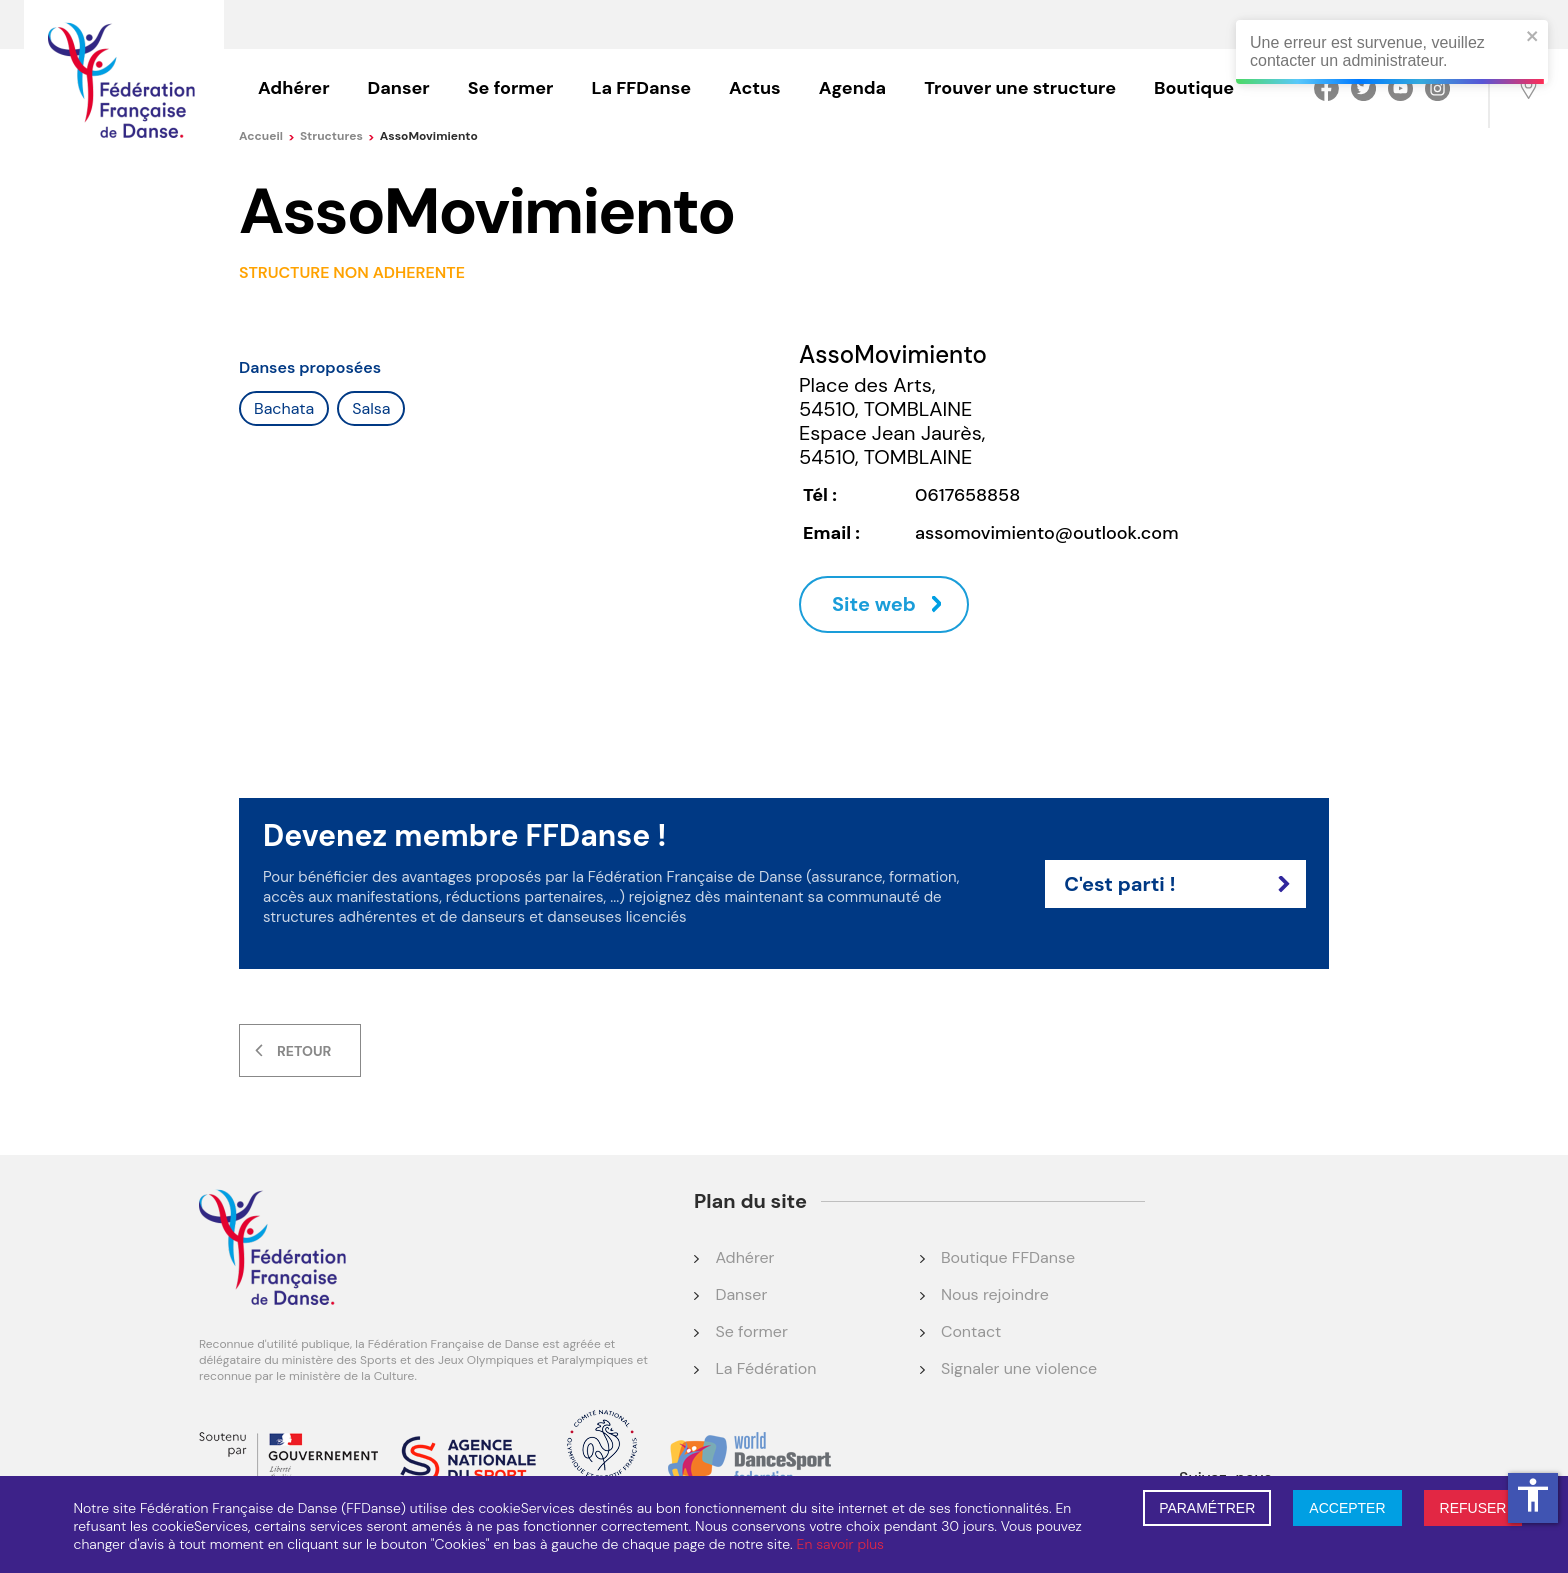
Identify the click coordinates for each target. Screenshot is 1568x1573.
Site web (874, 604)
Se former (511, 88)
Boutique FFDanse (1008, 1257)
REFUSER (1473, 1508)
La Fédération (765, 1368)
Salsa (371, 408)
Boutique (1194, 88)
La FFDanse (641, 88)
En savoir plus (840, 1544)
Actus (755, 88)
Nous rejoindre (995, 1294)
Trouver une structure (1020, 88)
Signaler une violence (1019, 1368)
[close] (1530, 37)
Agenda (852, 88)
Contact (971, 1331)
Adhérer (294, 88)
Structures (337, 136)
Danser (399, 88)
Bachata (284, 408)
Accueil (267, 136)
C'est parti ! (1177, 884)
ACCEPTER (1347, 1508)
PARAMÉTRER (1207, 1508)
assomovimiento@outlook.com (1046, 533)
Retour (304, 1051)
